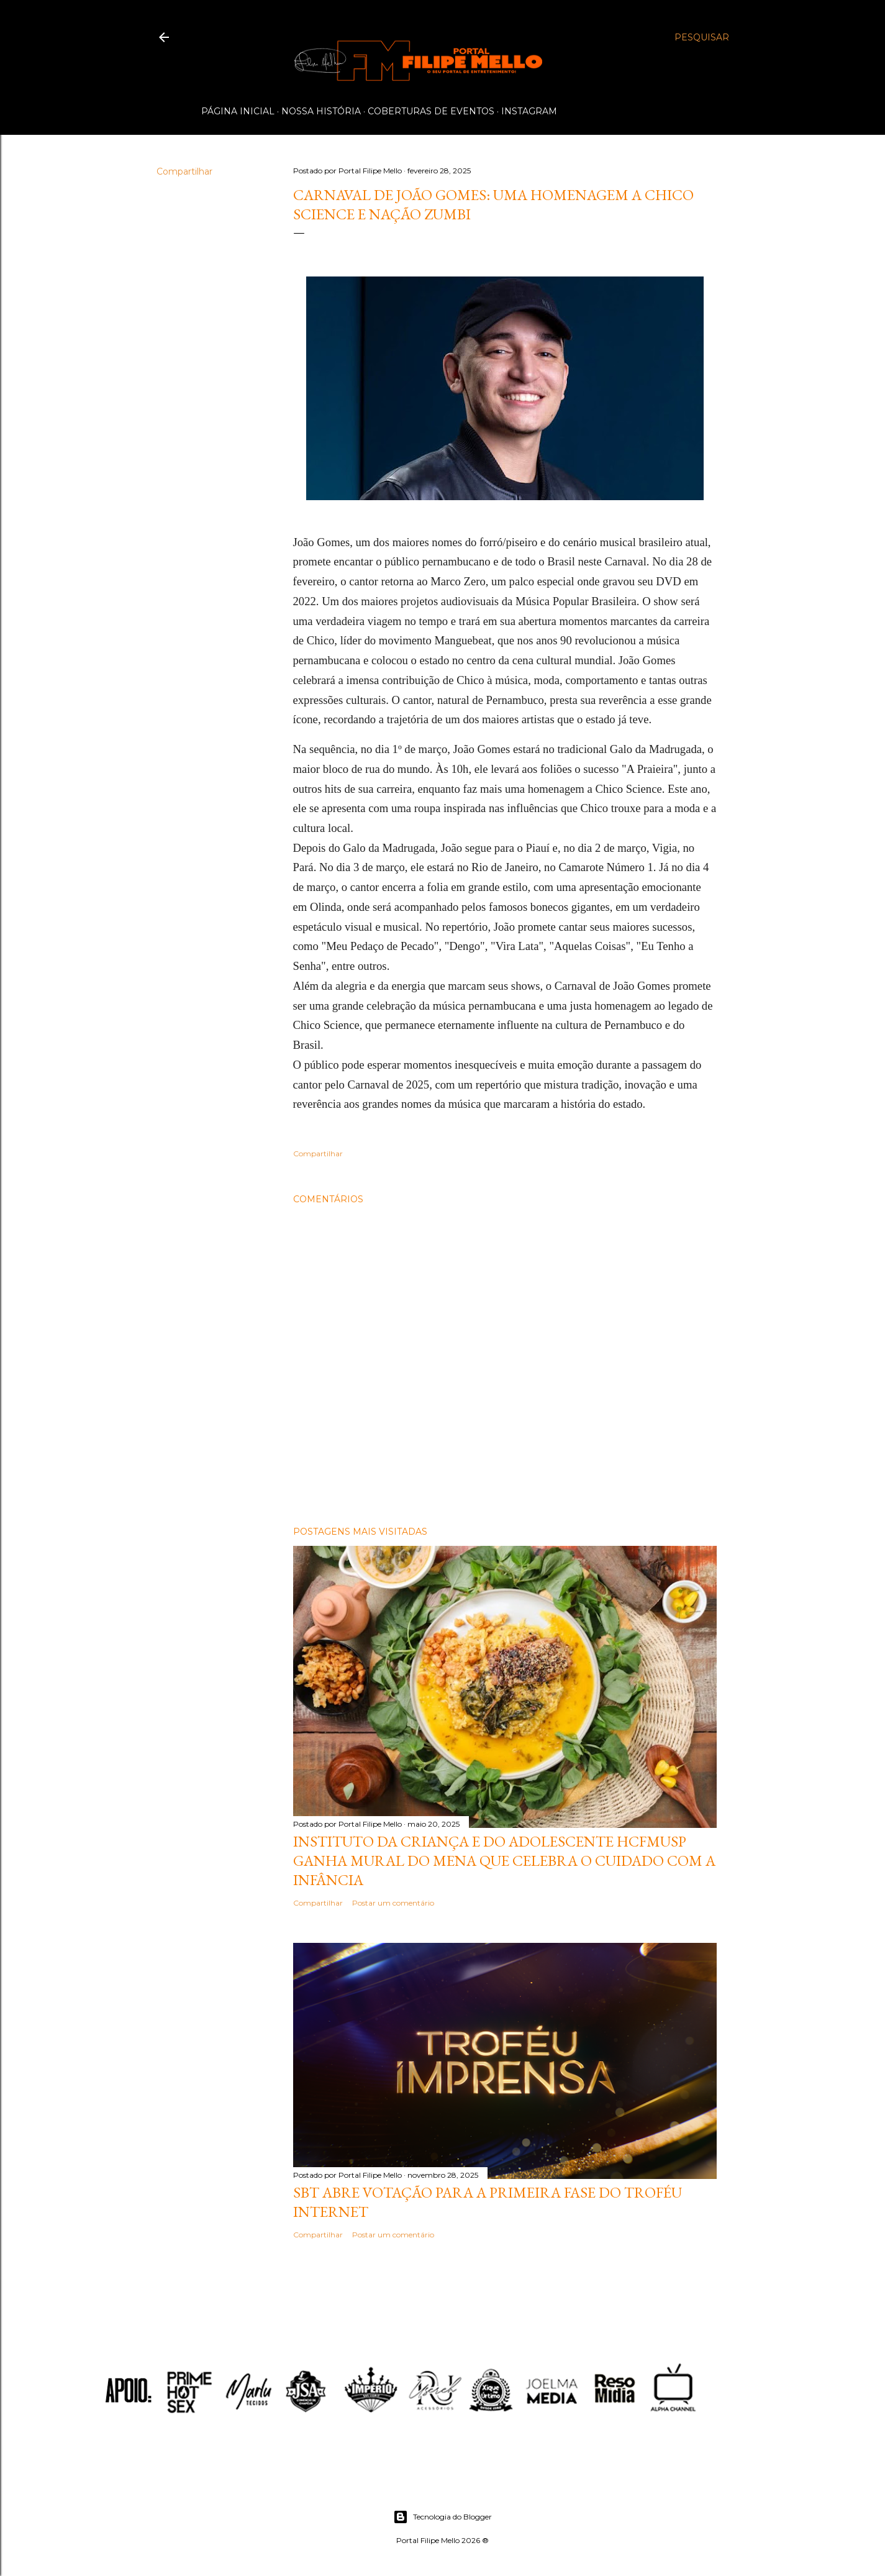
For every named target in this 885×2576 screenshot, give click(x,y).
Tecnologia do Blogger (442, 2517)
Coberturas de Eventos (431, 111)
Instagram (529, 111)
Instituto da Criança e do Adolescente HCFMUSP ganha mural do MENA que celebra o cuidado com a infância (504, 1860)
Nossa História (321, 111)
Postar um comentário (393, 1902)
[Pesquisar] (701, 37)
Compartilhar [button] (184, 171)
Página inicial (238, 111)
